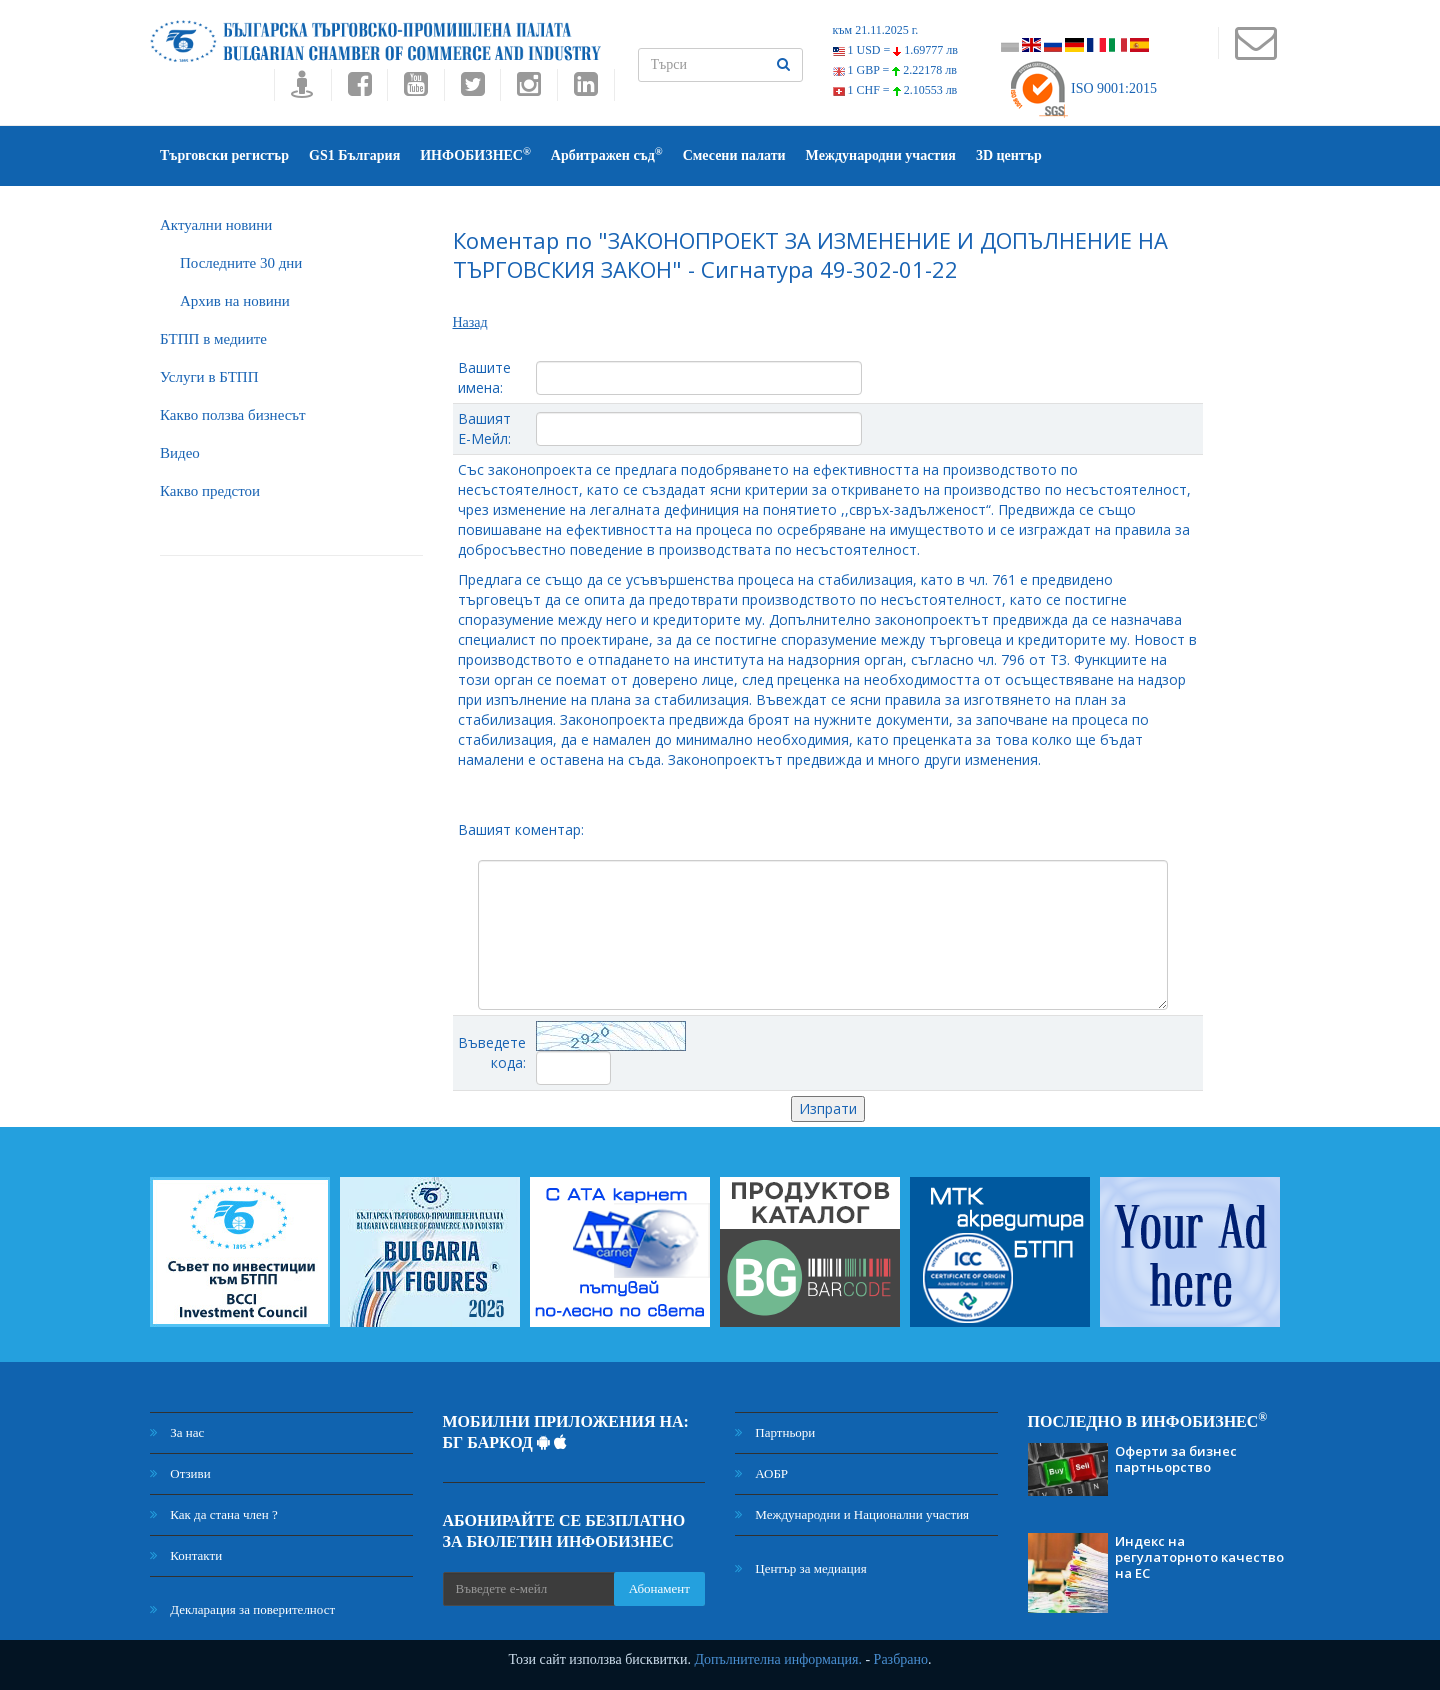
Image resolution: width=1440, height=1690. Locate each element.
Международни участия (881, 155)
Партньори (775, 1432)
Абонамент (659, 1588)
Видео (180, 453)
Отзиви (180, 1473)
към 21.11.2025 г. (876, 30)
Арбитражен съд (607, 154)
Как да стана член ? (214, 1514)
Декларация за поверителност (242, 1609)
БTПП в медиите (213, 339)
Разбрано (901, 1659)
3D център (1009, 155)
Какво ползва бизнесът (233, 415)
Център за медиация (801, 1568)
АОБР (761, 1473)
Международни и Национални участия (852, 1514)
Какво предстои (210, 491)
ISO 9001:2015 (1082, 88)
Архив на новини (235, 301)
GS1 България (354, 155)
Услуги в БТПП (209, 377)
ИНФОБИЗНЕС (475, 154)
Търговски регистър (224, 155)
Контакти (186, 1555)
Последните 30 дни (241, 263)
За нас (177, 1432)
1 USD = (895, 50)
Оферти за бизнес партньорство (1176, 1459)
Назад (470, 322)
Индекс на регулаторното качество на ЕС (1199, 1557)
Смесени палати (734, 155)
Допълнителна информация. (778, 1659)
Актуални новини (216, 225)
